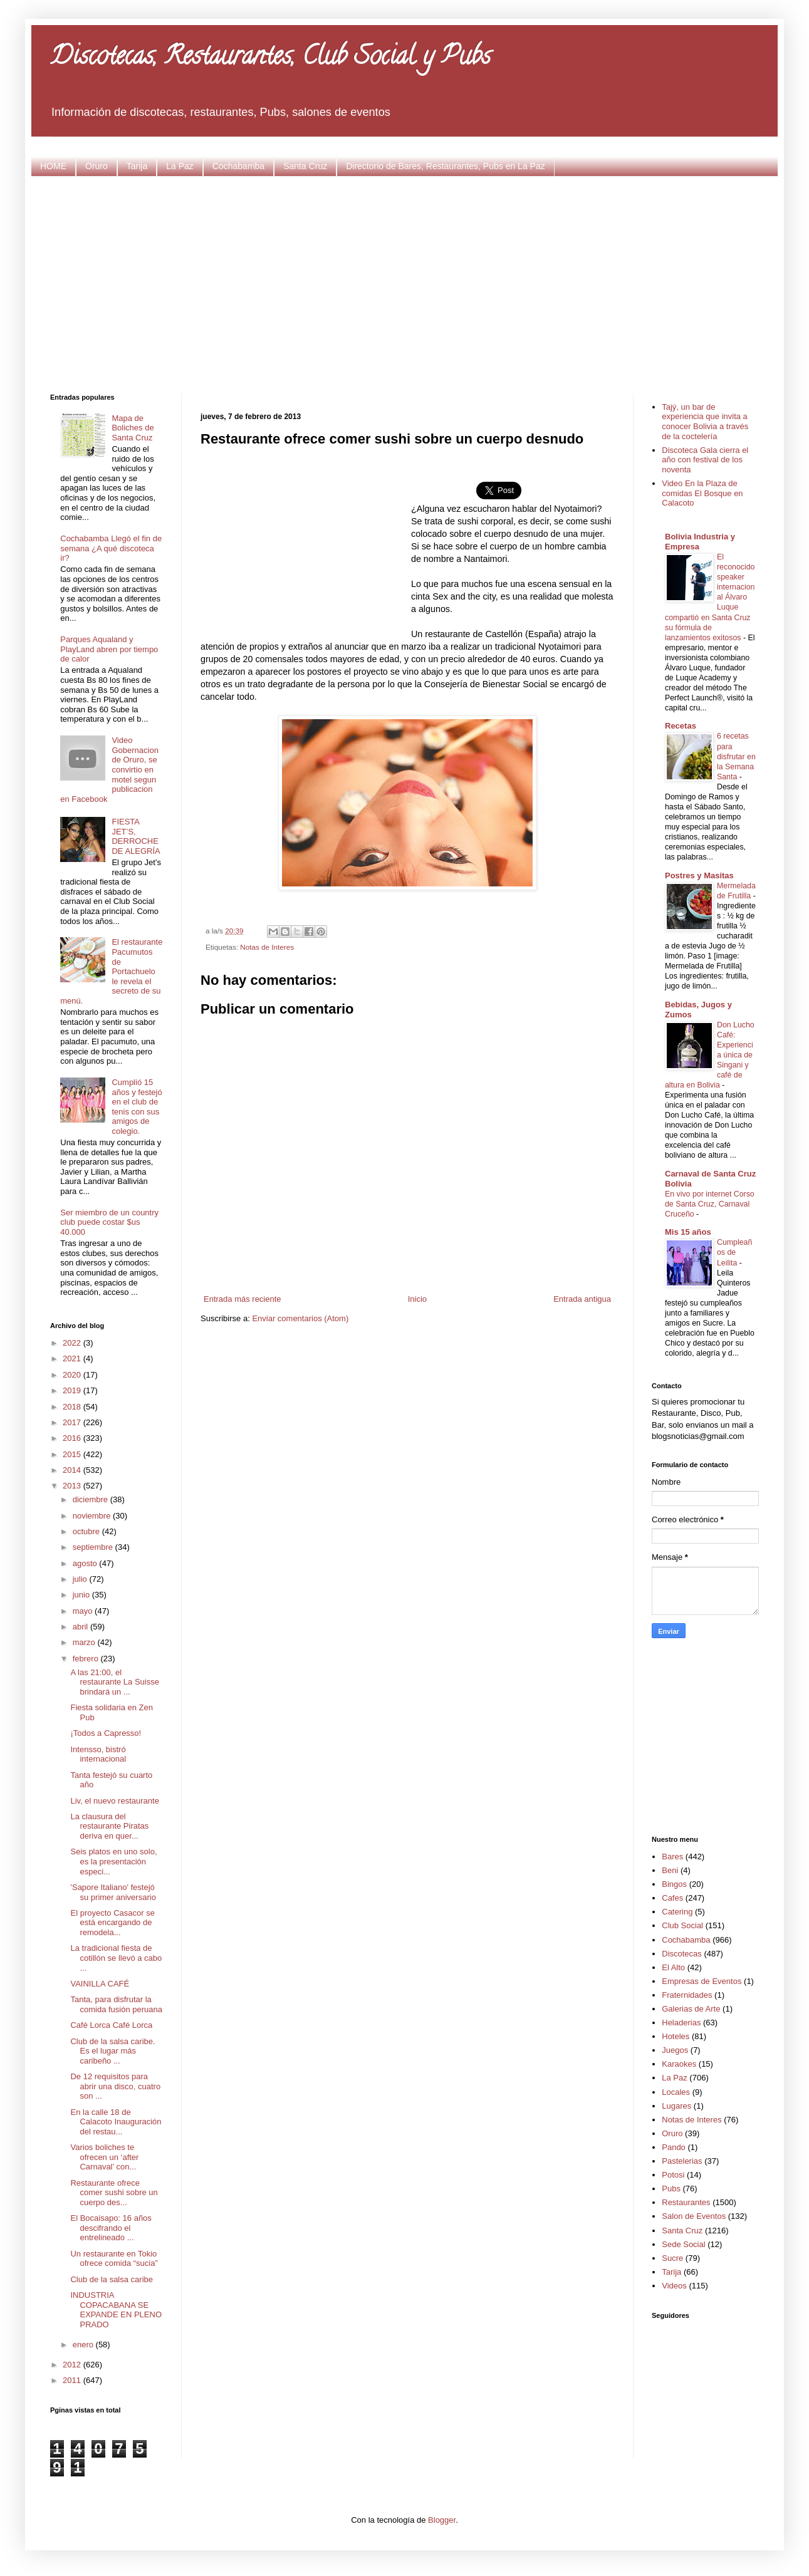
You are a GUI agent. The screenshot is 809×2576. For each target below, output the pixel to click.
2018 (73, 1406)
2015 (73, 1454)
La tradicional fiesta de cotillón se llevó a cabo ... (116, 1957)
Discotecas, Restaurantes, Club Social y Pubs (270, 58)
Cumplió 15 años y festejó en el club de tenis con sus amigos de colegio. (137, 1107)
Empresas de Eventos (701, 1981)
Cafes (672, 1898)
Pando (674, 2147)
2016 (73, 1438)
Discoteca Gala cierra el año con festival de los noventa (705, 459)
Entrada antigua (582, 1299)
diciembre (91, 1499)
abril (81, 1626)
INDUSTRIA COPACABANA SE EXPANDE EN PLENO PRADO (116, 2309)
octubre (87, 1531)
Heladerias (681, 2022)
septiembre (94, 1547)
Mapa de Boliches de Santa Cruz (133, 427)
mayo (84, 1611)
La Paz (180, 166)
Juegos (675, 2050)
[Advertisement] (405, 283)
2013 (73, 1485)
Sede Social (683, 2244)
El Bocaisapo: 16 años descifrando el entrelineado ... (110, 2227)
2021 (73, 1358)
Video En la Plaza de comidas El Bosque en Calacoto (702, 493)
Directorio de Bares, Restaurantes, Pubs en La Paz (445, 166)
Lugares (676, 2106)
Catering (677, 1911)
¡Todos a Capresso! (105, 1733)
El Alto (673, 1967)
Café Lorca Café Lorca (111, 2025)
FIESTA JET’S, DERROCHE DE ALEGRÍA (136, 836)
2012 (73, 2364)
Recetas (680, 725)
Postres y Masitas (699, 875)
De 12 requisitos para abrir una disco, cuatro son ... (115, 2086)
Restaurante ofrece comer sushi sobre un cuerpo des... (113, 2192)
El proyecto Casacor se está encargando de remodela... (112, 1922)
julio (81, 1579)
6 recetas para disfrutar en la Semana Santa (736, 756)
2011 (73, 2380)
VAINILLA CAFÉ (99, 1983)
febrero (87, 1658)
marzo (85, 1642)
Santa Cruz (305, 166)
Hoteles (675, 2036)
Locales (676, 2092)
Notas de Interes (267, 947)
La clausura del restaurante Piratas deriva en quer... (109, 1826)
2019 (73, 1390)
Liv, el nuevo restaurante (114, 1800)
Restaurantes (686, 2202)
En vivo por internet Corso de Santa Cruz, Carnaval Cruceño (709, 1204)
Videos (674, 2285)
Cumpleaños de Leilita (734, 1252)
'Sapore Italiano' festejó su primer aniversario (112, 1892)
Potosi (673, 2174)
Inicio (417, 1299)
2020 (73, 1374)
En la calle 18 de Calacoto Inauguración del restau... (115, 2121)
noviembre (93, 1515)
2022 (73, 1343)
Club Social (682, 1925)
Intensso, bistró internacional (98, 1754)
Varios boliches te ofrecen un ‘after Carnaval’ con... (104, 2156)
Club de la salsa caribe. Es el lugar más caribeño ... (112, 2051)
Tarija (137, 166)
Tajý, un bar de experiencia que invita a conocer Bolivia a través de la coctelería (705, 421)
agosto (86, 1563)
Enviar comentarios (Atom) (300, 1318)
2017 (73, 1422)
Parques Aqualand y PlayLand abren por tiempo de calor (109, 649)
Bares (672, 1856)
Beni (670, 1870)
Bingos (674, 1884)
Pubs (671, 2188)
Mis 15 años (688, 1232)
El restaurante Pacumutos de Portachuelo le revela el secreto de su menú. (111, 971)
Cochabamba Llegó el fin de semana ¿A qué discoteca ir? (111, 548)
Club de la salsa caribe (111, 2279)
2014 (73, 1470)
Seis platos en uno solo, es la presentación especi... (113, 1861)
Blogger (442, 2520)
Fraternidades (687, 1995)
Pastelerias (682, 2161)
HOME (53, 166)
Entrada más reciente (242, 1299)
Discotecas (682, 1953)
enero (84, 2344)
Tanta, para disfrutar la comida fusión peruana (116, 2004)
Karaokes (679, 2064)
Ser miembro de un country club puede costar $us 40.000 (109, 1222)
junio (82, 1594)
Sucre (672, 2258)
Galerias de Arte (691, 2008)
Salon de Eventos (694, 2216)
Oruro (96, 166)
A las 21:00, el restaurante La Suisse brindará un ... (114, 1682)
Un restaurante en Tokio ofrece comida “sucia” (113, 2258)
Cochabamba (238, 166)
